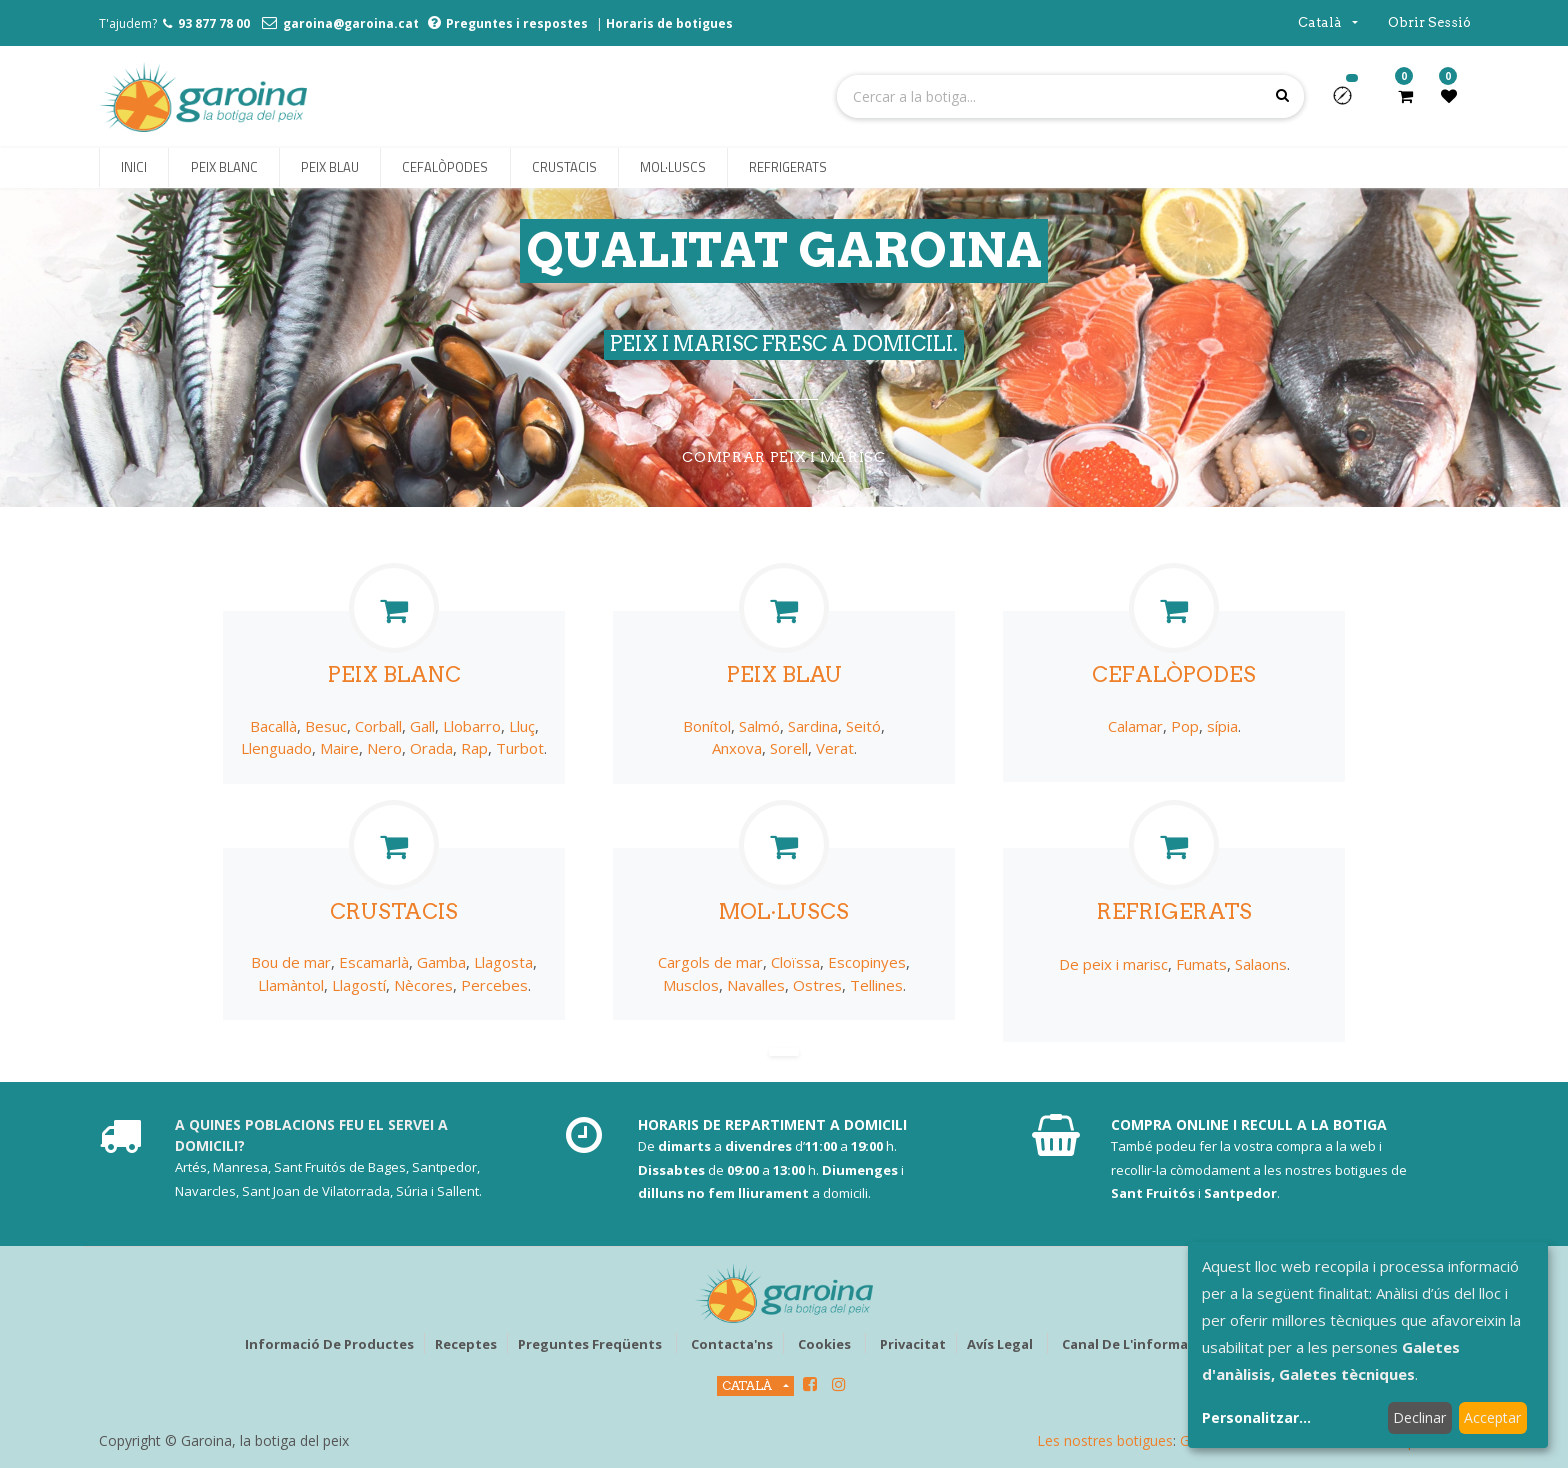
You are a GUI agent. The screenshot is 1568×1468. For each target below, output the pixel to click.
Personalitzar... (1256, 1417)
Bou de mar (291, 962)
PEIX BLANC (394, 674)
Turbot (520, 748)
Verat (835, 748)
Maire (339, 748)
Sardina (813, 726)
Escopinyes (867, 962)
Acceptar (1492, 1417)
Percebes (494, 985)
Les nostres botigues (1105, 1440)
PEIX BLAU (784, 674)
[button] (1350, 102)
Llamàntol (291, 985)
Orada (431, 748)
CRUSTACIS (394, 911)
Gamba (441, 962)
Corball (378, 726)
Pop (1185, 726)
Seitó (863, 726)
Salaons (1261, 964)
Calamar (1135, 726)
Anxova (737, 748)
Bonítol (707, 726)
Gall (422, 726)
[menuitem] (134, 168)
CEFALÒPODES (1174, 674)
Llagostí (359, 985)
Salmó (759, 726)
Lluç (522, 726)
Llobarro (472, 726)
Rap (474, 748)
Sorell (789, 748)
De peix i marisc (1113, 964)
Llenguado (276, 748)
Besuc (326, 726)
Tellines (876, 985)
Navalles (756, 985)
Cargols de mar (710, 962)
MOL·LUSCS (784, 911)
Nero (384, 748)
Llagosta (503, 962)
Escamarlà (374, 962)
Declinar (1419, 1417)
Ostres (817, 985)
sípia (1222, 726)
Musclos (691, 985)
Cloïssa (795, 962)
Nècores (423, 985)
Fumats (1201, 964)
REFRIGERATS (1174, 911)
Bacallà (273, 726)
